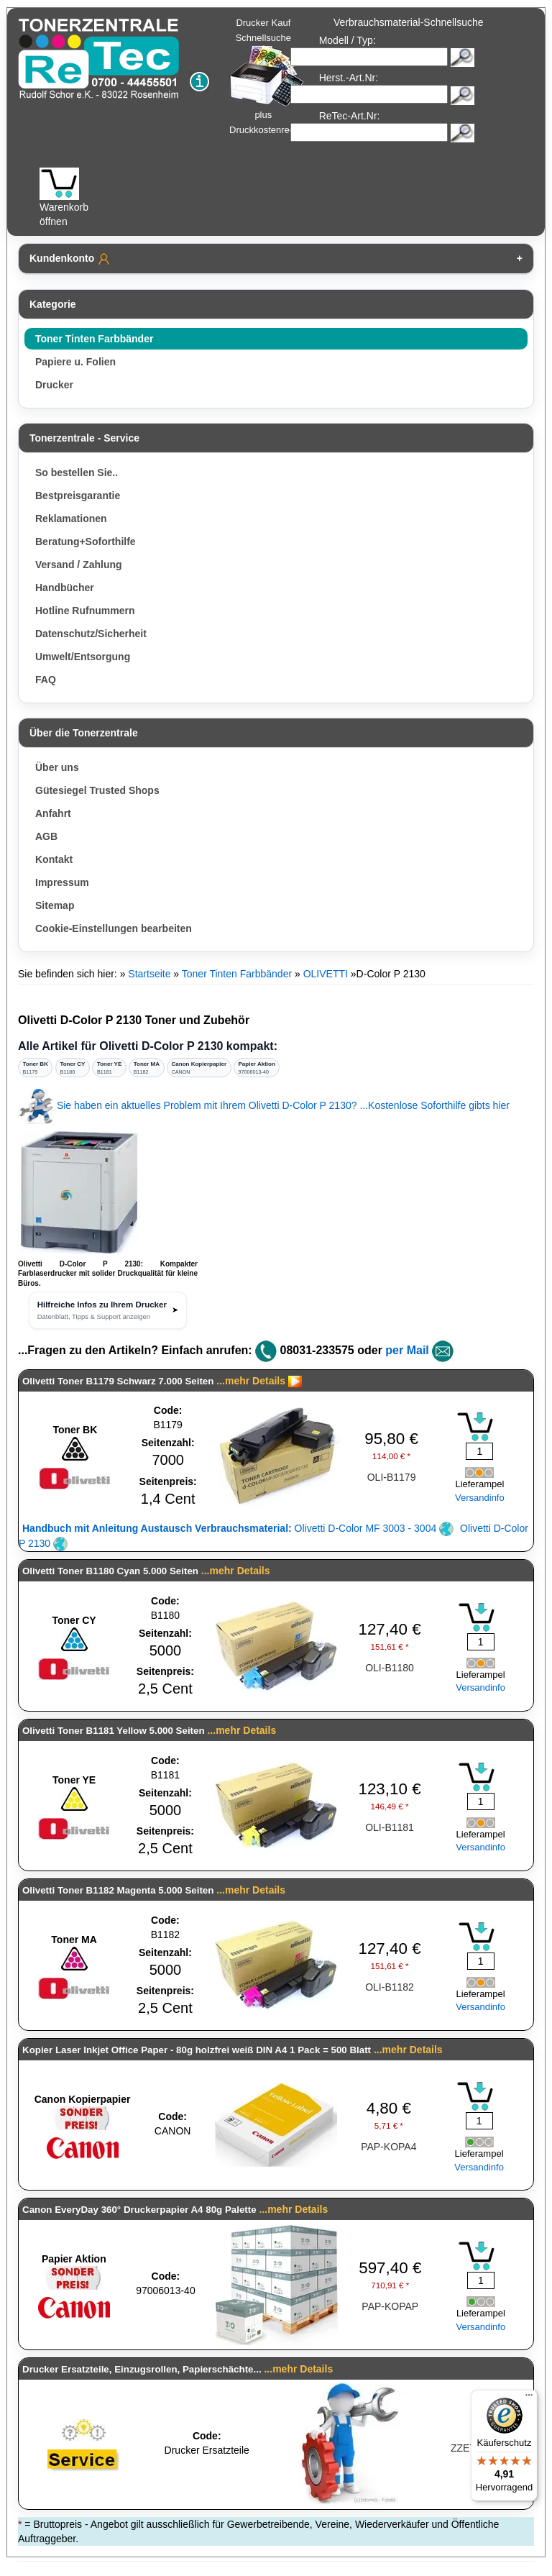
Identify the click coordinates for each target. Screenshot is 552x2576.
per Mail (406, 1350)
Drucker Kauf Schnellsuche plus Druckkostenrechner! (272, 76)
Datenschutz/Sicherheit (91, 633)
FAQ (45, 679)
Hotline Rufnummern (84, 610)
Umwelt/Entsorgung (82, 656)
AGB (46, 836)
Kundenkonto (70, 259)
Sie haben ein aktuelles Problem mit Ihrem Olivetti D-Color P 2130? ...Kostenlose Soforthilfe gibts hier (264, 1105)
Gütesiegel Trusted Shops (97, 790)
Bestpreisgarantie (77, 495)
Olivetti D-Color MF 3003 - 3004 (238, 1528)
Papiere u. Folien (75, 361)
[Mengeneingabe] (479, 1451)
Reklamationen (71, 518)
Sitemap (54, 905)
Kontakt (54, 859)
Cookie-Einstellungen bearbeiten (113, 928)
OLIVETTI (325, 973)
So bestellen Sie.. (76, 472)
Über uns (57, 767)
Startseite (149, 973)
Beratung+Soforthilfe (85, 541)
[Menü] (529, 2398)
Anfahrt (53, 813)
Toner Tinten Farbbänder (94, 338)
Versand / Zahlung (78, 564)
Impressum (62, 882)
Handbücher (64, 587)
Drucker (54, 384)
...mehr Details (250, 1381)
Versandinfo (480, 1497)
